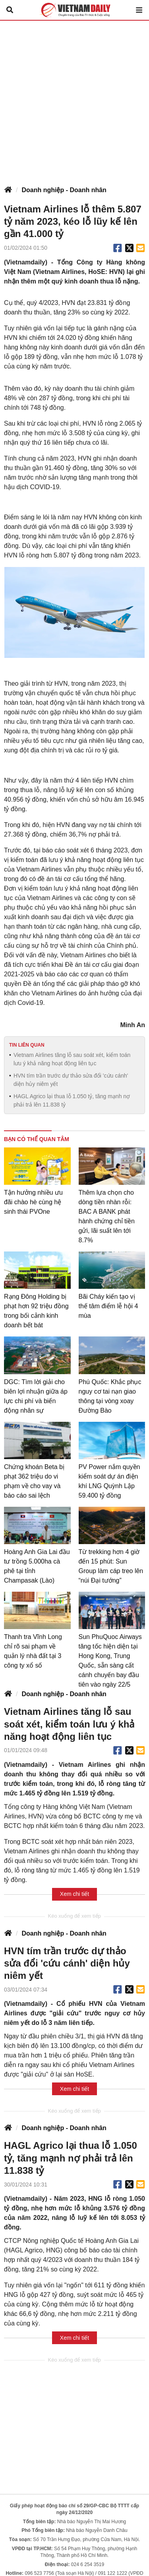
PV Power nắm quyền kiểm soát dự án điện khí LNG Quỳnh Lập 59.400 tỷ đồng (109, 1481)
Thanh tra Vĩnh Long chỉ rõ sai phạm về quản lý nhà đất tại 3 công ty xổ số (33, 1651)
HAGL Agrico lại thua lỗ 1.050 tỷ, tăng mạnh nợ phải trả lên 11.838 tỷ (72, 1100)
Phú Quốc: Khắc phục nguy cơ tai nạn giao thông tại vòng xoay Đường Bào (110, 1396)
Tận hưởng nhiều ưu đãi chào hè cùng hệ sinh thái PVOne (33, 1202)
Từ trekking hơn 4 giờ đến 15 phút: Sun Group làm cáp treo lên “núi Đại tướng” (111, 1566)
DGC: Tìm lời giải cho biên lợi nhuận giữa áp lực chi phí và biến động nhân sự (36, 1396)
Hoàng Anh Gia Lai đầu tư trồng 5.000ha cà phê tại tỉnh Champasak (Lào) (37, 1566)
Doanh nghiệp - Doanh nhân (63, 190)
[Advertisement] (74, 99)
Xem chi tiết (74, 1894)
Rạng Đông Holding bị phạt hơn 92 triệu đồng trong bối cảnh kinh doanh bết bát (36, 1310)
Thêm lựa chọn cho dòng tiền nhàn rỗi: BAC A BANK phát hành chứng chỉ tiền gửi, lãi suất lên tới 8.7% (107, 1216)
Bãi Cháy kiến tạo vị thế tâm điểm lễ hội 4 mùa (108, 1306)
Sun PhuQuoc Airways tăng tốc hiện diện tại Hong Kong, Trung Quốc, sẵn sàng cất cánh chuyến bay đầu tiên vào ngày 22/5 (110, 1660)
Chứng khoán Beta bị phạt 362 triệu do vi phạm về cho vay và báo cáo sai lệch (34, 1481)
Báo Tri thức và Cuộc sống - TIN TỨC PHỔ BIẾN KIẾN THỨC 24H (74, 10)
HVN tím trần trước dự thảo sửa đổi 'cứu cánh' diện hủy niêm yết (71, 1079)
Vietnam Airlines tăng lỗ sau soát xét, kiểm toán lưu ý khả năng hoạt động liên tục (72, 1059)
